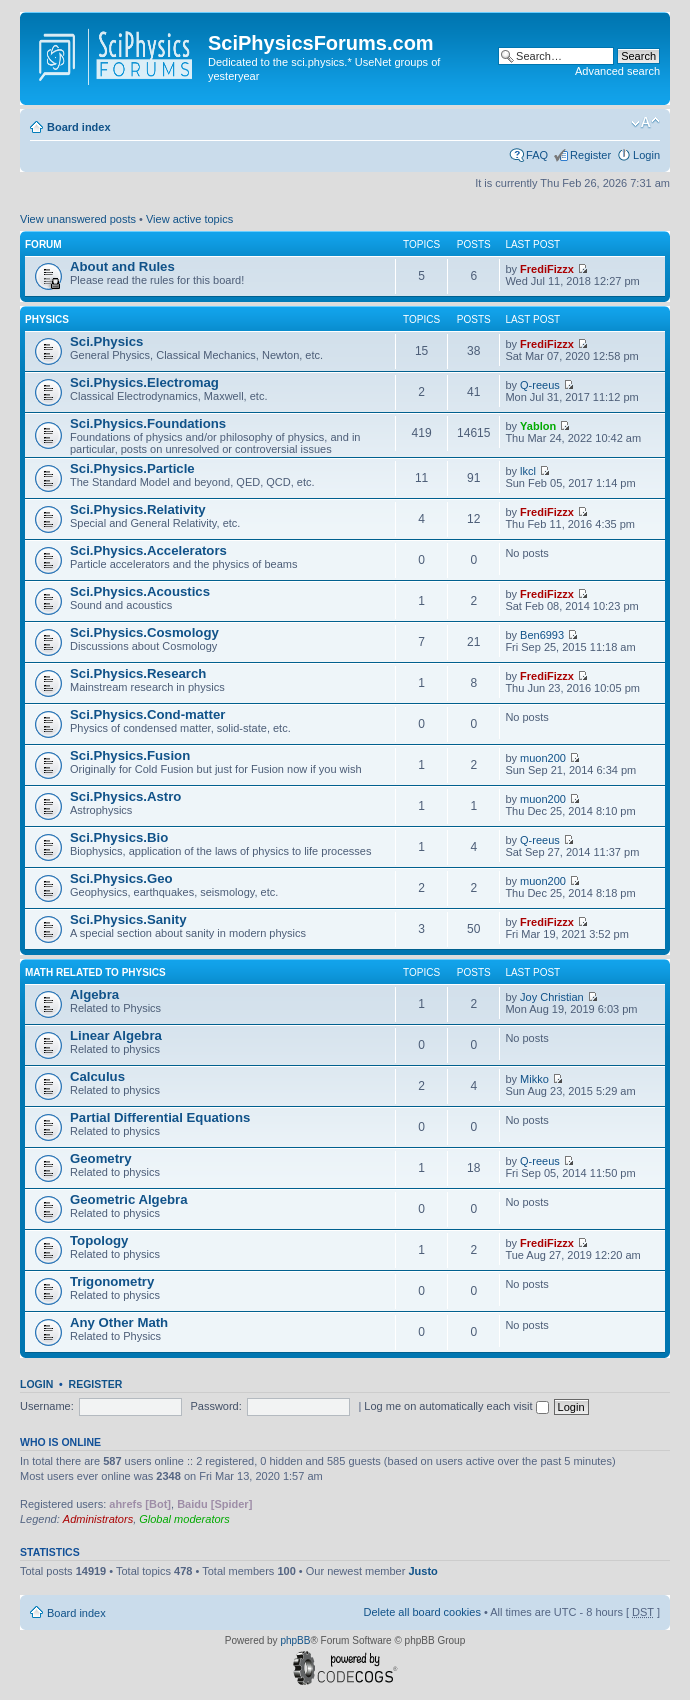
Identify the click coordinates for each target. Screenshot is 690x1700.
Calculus (97, 1076)
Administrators (98, 1519)
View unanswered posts (78, 219)
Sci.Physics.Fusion (130, 755)
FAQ (537, 155)
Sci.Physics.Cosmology (144, 632)
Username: (47, 1406)
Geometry (101, 1158)
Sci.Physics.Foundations (148, 423)
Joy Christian (552, 997)
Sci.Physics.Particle (132, 468)
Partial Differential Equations (160, 1117)
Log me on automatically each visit (456, 1406)
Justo (422, 1571)
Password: (215, 1406)
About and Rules (122, 266)
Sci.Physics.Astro (125, 796)
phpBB (295, 1640)
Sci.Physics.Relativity (138, 509)
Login (646, 155)
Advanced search (617, 71)
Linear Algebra (116, 1035)
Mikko (534, 1079)
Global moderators (184, 1519)
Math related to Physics (95, 972)
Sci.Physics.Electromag (144, 382)
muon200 (543, 758)
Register (590, 155)
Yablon (538, 426)
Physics (47, 319)
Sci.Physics (106, 341)
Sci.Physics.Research (138, 673)
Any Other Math (119, 1322)
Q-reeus (540, 385)
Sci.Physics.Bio (119, 837)
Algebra (94, 994)
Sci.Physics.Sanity (128, 919)
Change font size (645, 123)
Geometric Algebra (129, 1199)
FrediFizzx (547, 269)
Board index (79, 127)
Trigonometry (112, 1281)
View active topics (189, 219)
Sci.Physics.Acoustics (140, 591)
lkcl (528, 471)
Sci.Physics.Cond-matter (147, 714)
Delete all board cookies (421, 1612)
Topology (99, 1240)
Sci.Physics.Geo (121, 878)
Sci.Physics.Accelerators (148, 550)
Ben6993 (542, 635)
